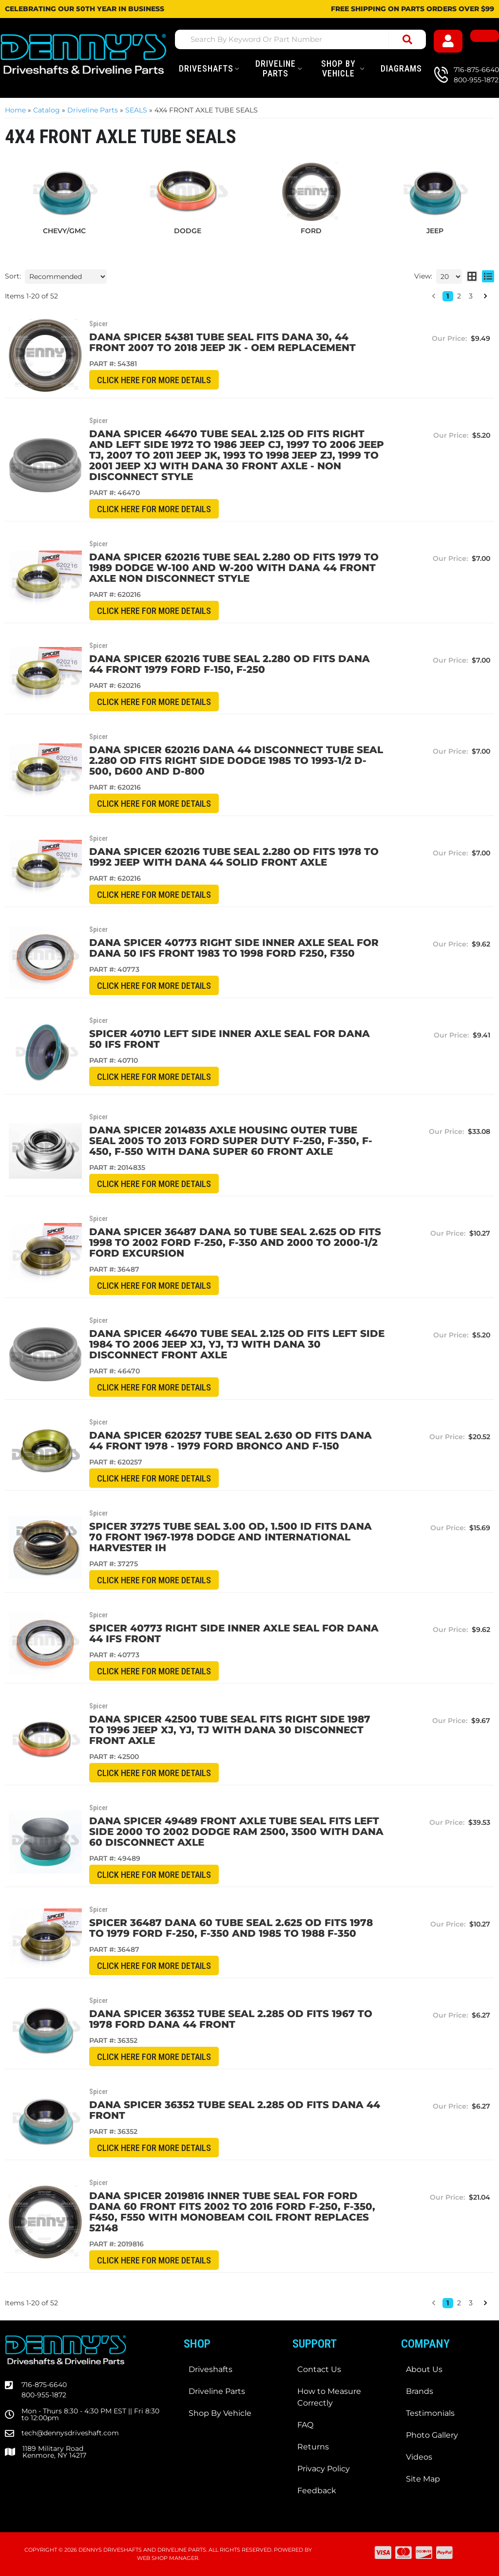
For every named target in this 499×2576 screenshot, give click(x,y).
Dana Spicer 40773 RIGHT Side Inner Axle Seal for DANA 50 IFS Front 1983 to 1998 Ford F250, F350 (234, 948)
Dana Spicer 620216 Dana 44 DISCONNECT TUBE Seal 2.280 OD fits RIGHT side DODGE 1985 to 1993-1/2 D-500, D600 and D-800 (236, 760)
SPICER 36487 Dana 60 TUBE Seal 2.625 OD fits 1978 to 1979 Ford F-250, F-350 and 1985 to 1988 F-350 (231, 1928)
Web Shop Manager (167, 2558)
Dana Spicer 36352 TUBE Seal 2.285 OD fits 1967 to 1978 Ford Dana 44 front (230, 2019)
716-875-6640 (44, 2384)
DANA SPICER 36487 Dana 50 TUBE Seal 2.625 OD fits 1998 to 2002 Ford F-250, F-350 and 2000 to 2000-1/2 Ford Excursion (235, 1242)
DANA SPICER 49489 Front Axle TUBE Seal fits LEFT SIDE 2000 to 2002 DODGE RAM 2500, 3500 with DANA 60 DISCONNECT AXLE (236, 1831)
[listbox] (66, 276)
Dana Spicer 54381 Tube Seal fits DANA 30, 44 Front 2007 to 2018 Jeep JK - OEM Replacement (222, 342)
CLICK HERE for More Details (154, 380)
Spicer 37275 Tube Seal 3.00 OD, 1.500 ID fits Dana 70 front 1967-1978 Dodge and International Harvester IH (230, 1537)
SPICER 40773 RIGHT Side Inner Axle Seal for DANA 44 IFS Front (234, 1633)
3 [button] (471, 296)
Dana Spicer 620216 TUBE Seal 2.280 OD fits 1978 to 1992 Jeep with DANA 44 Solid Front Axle (234, 857)
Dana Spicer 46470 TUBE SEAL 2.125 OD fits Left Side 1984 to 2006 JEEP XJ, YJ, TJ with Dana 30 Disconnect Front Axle (236, 1344)
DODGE (187, 230)
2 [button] (459, 296)
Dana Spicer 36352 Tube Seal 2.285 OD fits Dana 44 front (234, 2110)
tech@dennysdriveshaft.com (70, 2432)
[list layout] (488, 276)
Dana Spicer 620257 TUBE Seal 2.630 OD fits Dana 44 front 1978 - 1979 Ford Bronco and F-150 (230, 1440)
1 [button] (447, 296)
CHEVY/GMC (64, 230)
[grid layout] (472, 276)
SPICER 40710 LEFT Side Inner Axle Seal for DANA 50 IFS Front (229, 1039)
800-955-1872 (43, 2395)
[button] (433, 296)
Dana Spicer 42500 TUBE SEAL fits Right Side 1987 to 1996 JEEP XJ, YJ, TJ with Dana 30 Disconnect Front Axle (229, 1729)
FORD (311, 230)
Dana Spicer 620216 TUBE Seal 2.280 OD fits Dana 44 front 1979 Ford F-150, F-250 (229, 664)
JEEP (434, 230)
